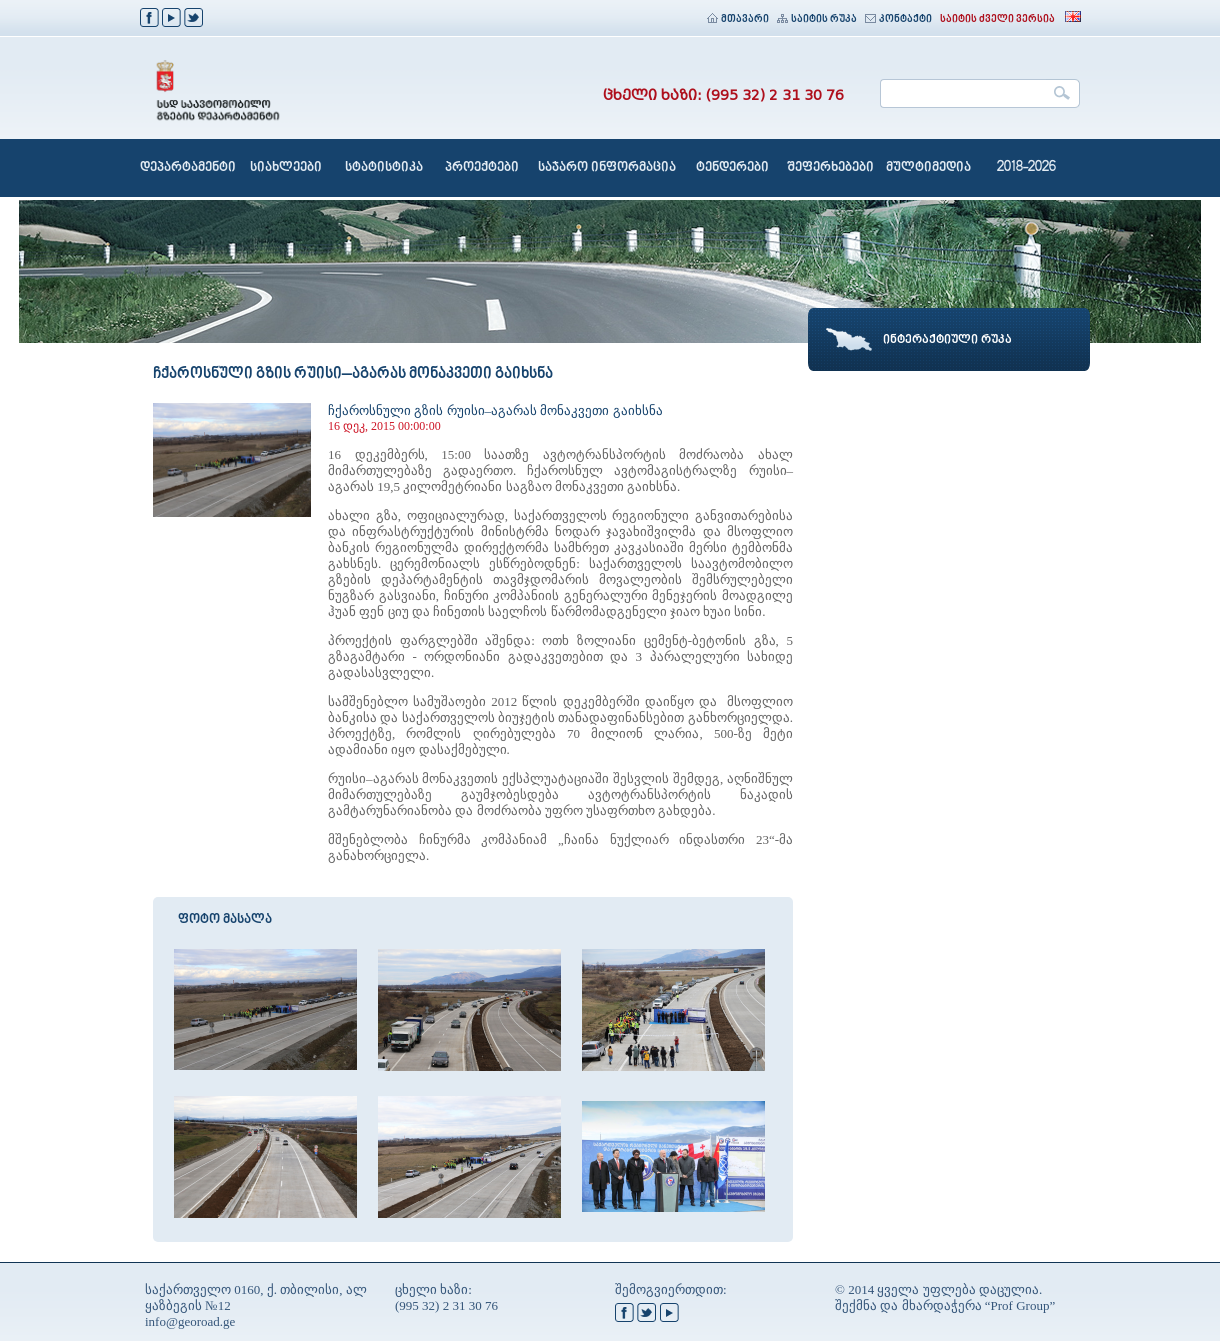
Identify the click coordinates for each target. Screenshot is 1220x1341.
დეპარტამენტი (188, 168)
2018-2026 (1026, 168)
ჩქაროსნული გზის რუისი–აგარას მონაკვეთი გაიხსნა (495, 410)
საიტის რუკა (817, 19)
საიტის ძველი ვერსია (997, 19)
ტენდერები (732, 168)
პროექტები (482, 168)
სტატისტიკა (384, 168)
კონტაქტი (898, 19)
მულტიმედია (928, 168)
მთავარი (738, 19)
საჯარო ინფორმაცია (607, 168)
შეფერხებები (830, 168)
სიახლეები (286, 168)
